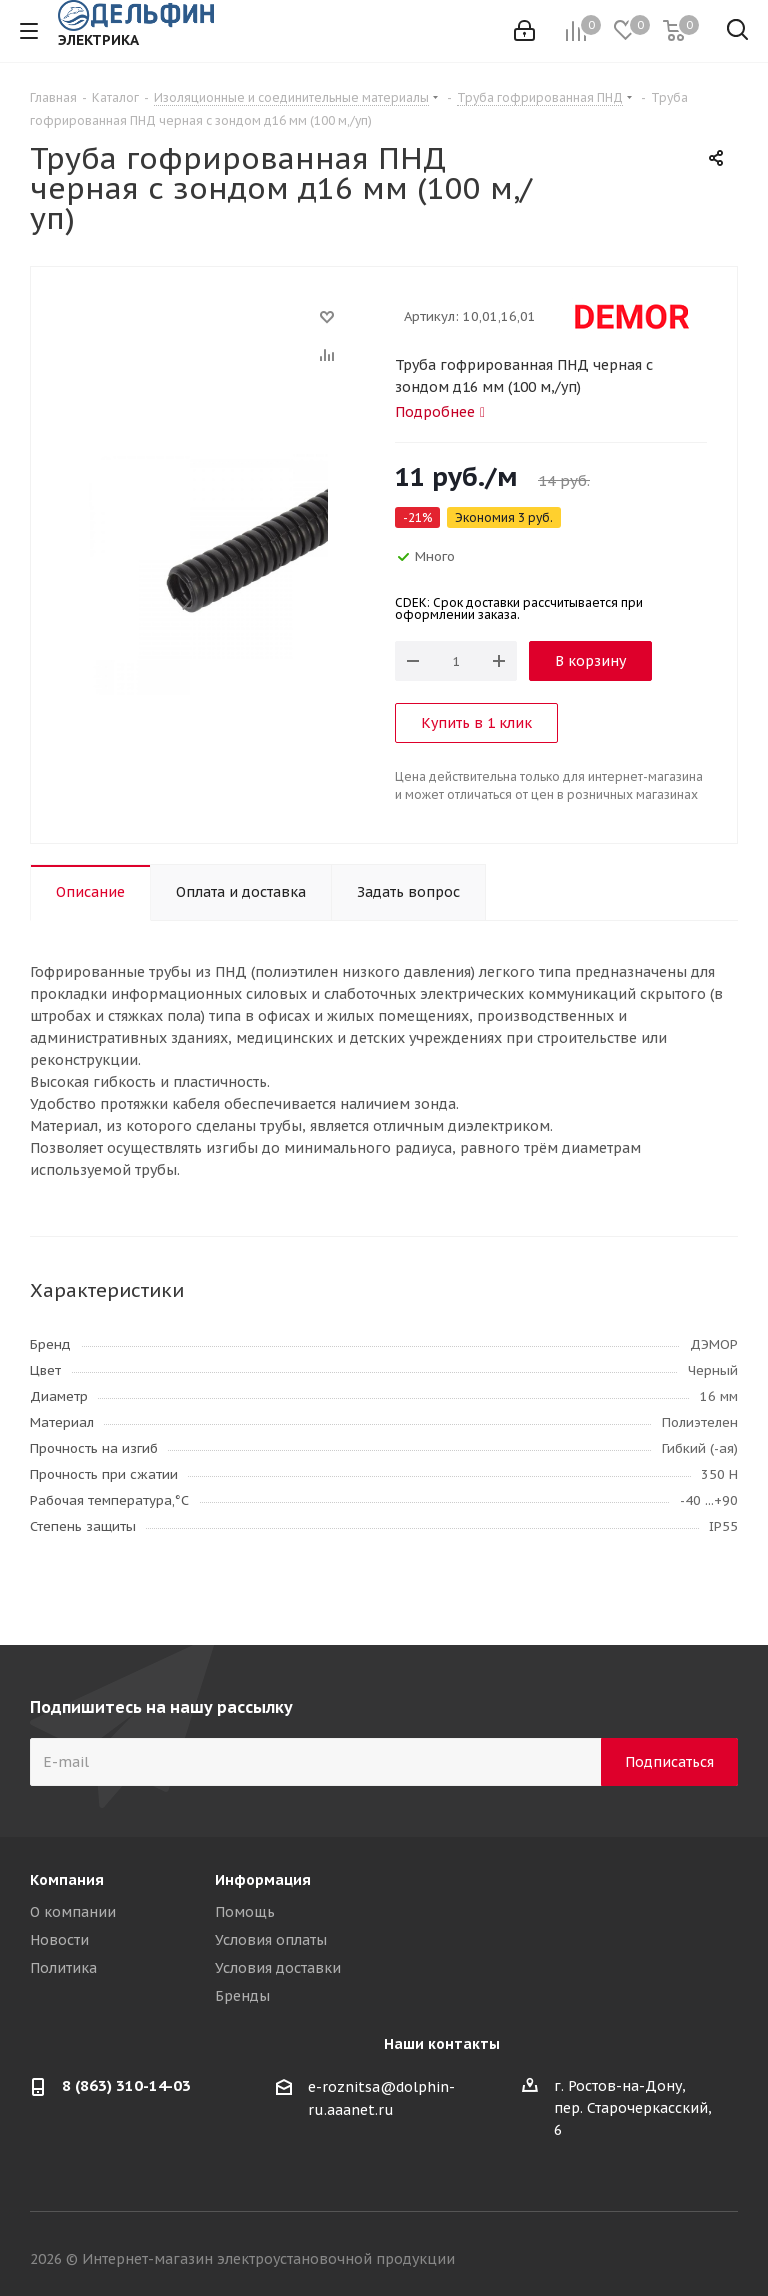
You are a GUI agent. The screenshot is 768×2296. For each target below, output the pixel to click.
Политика (63, 1968)
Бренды (242, 1996)
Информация (263, 1880)
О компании (73, 1912)
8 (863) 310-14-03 (126, 2085)
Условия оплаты (271, 1940)
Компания (67, 1880)
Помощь (245, 1912)
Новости (59, 1940)
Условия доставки (278, 1968)
